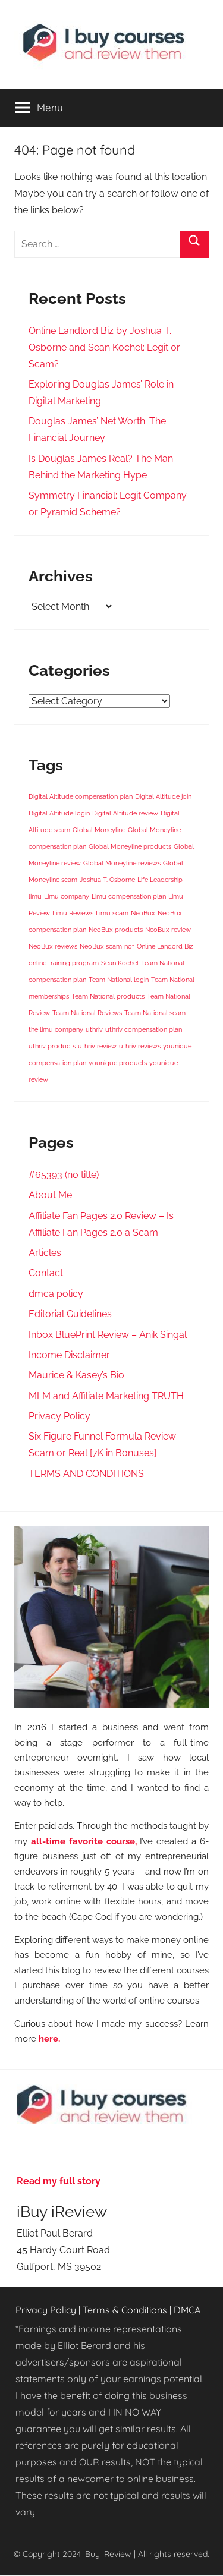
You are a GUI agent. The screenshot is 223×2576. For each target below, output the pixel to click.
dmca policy (56, 1293)
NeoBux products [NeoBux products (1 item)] (116, 929)
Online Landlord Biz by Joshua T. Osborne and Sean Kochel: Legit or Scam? (104, 347)
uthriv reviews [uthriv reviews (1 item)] (140, 1046)
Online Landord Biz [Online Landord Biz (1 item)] (165, 946)
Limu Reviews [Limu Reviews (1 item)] (72, 913)
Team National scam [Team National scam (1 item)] (155, 1012)
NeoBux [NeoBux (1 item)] (143, 913)
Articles (45, 1252)
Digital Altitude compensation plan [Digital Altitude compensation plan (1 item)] (81, 796)
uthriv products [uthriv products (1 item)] (52, 1046)
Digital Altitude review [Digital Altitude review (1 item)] (125, 813)
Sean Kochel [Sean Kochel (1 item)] (120, 962)
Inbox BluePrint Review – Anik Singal (108, 1334)
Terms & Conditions (125, 2310)
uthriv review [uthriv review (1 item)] (97, 1046)
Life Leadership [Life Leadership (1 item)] (160, 879)
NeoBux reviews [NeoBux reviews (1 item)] (53, 946)
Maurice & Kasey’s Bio (76, 1375)
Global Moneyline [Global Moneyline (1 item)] (99, 829)
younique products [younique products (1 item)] (118, 1062)
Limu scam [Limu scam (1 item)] (112, 913)
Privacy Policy (59, 1416)
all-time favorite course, (84, 1841)
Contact (46, 1272)
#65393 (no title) (64, 1174)
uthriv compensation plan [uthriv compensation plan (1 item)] (143, 1029)
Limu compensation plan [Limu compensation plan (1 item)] (129, 896)
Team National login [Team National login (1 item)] (119, 979)
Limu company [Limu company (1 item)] (66, 896)
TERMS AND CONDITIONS (86, 1473)
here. (49, 2038)
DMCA (187, 2310)
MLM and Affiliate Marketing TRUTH (106, 1396)
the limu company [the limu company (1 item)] (56, 1029)
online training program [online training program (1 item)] (64, 962)
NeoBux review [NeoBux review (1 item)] (168, 929)
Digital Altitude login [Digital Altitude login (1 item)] (59, 813)
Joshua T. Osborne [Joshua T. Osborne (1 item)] (107, 879)
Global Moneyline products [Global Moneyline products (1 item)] (130, 846)
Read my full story (58, 2181)
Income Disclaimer (69, 1355)
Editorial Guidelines (70, 1314)
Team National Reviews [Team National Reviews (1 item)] (87, 1012)
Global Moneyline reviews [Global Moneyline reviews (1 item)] (122, 863)
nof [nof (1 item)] (129, 946)
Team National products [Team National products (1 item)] (108, 996)
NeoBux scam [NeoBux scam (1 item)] (101, 946)
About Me (50, 1195)
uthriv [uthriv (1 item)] (94, 1029)
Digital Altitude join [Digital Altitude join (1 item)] (163, 796)
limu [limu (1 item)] (35, 896)
